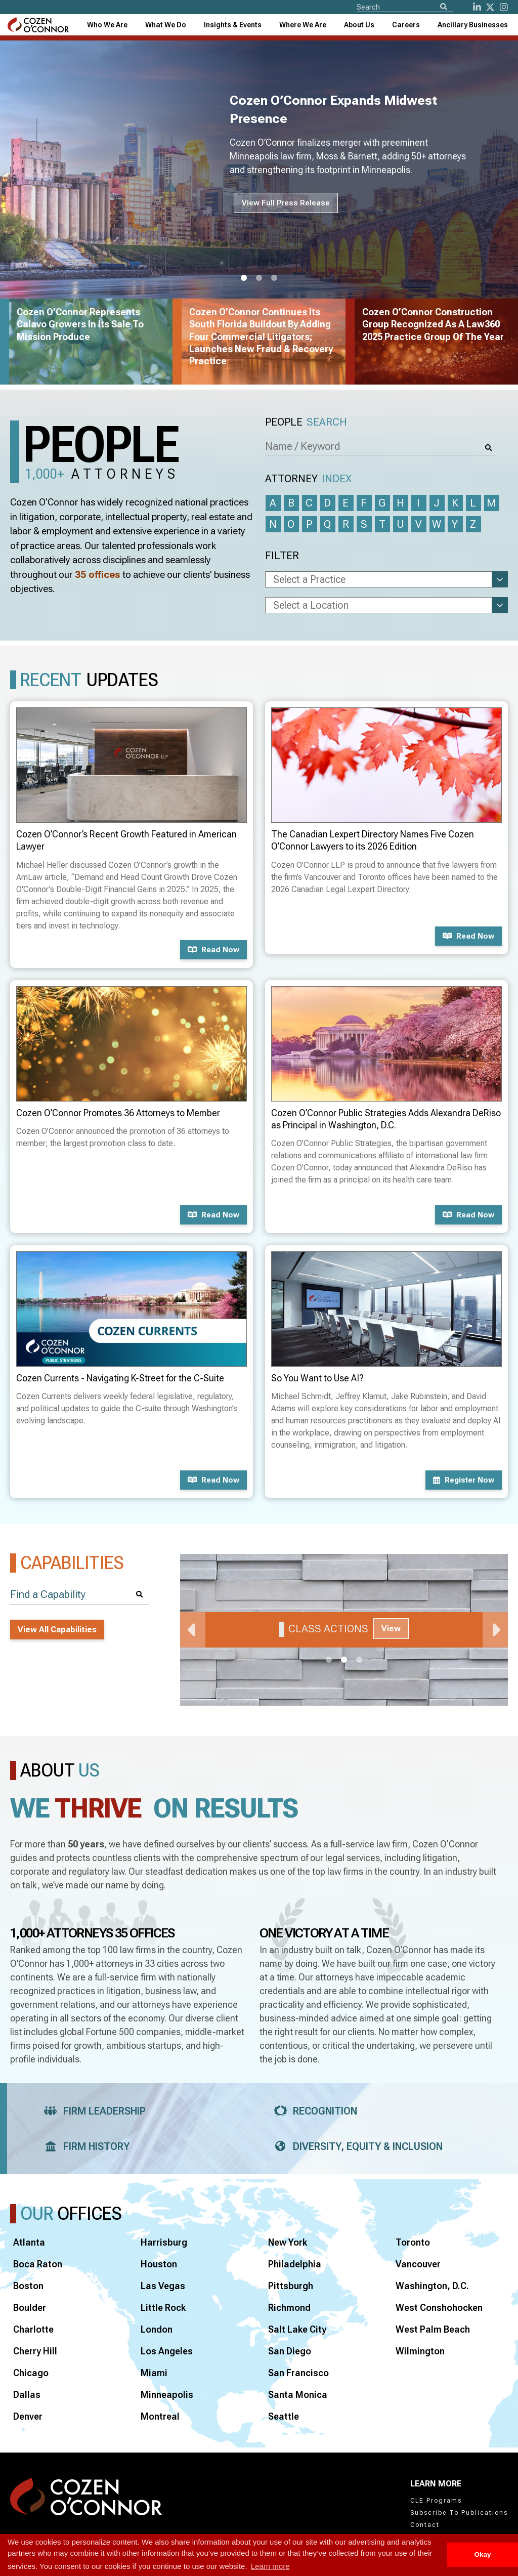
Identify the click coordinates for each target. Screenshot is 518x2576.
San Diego (289, 2351)
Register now (463, 1480)
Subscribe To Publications (459, 2512)
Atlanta (29, 2242)
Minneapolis (167, 2394)
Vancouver (418, 2264)
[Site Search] (405, 7)
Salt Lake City (297, 2329)
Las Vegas (163, 2286)
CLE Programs (436, 2500)
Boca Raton (37, 2264)
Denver (27, 2416)
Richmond (289, 2307)
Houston (159, 2264)
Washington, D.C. (432, 2286)
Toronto (413, 2242)
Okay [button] (482, 2554)
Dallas (26, 2394)
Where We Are (302, 25)
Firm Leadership (92, 2111)
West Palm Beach (433, 2329)
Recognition (312, 2111)
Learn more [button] (270, 2566)
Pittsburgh (290, 2286)
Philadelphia (294, 2264)
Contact (425, 2524)
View (391, 1628)
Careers (406, 25)
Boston (28, 2286)
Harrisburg (164, 2242)
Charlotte (33, 2329)
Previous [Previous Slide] (192, 1630)
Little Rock (163, 2307)
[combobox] (233, 24)
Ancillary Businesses (473, 25)
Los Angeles (167, 2351)
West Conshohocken (439, 2307)
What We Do (165, 25)
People (306, 422)
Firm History (84, 2146)
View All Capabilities (57, 1629)
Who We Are (107, 25)
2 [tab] (259, 278)
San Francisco (298, 2373)
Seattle (283, 2416)
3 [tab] (274, 278)
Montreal (160, 2416)
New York (287, 2242)
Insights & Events (233, 25)
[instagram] (504, 7)
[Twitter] (490, 7)
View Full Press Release (286, 202)
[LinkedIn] (477, 7)
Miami (154, 2373)
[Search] (443, 7)
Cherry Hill (35, 2351)
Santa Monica (297, 2394)
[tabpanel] (344, 1630)
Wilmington (420, 2351)
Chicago (31, 2373)
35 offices (97, 574)
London (156, 2329)
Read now (213, 949)
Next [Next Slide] (495, 1630)
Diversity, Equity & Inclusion (355, 2146)
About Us (359, 25)
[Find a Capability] (79, 1594)
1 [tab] (244, 278)
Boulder (29, 2307)
